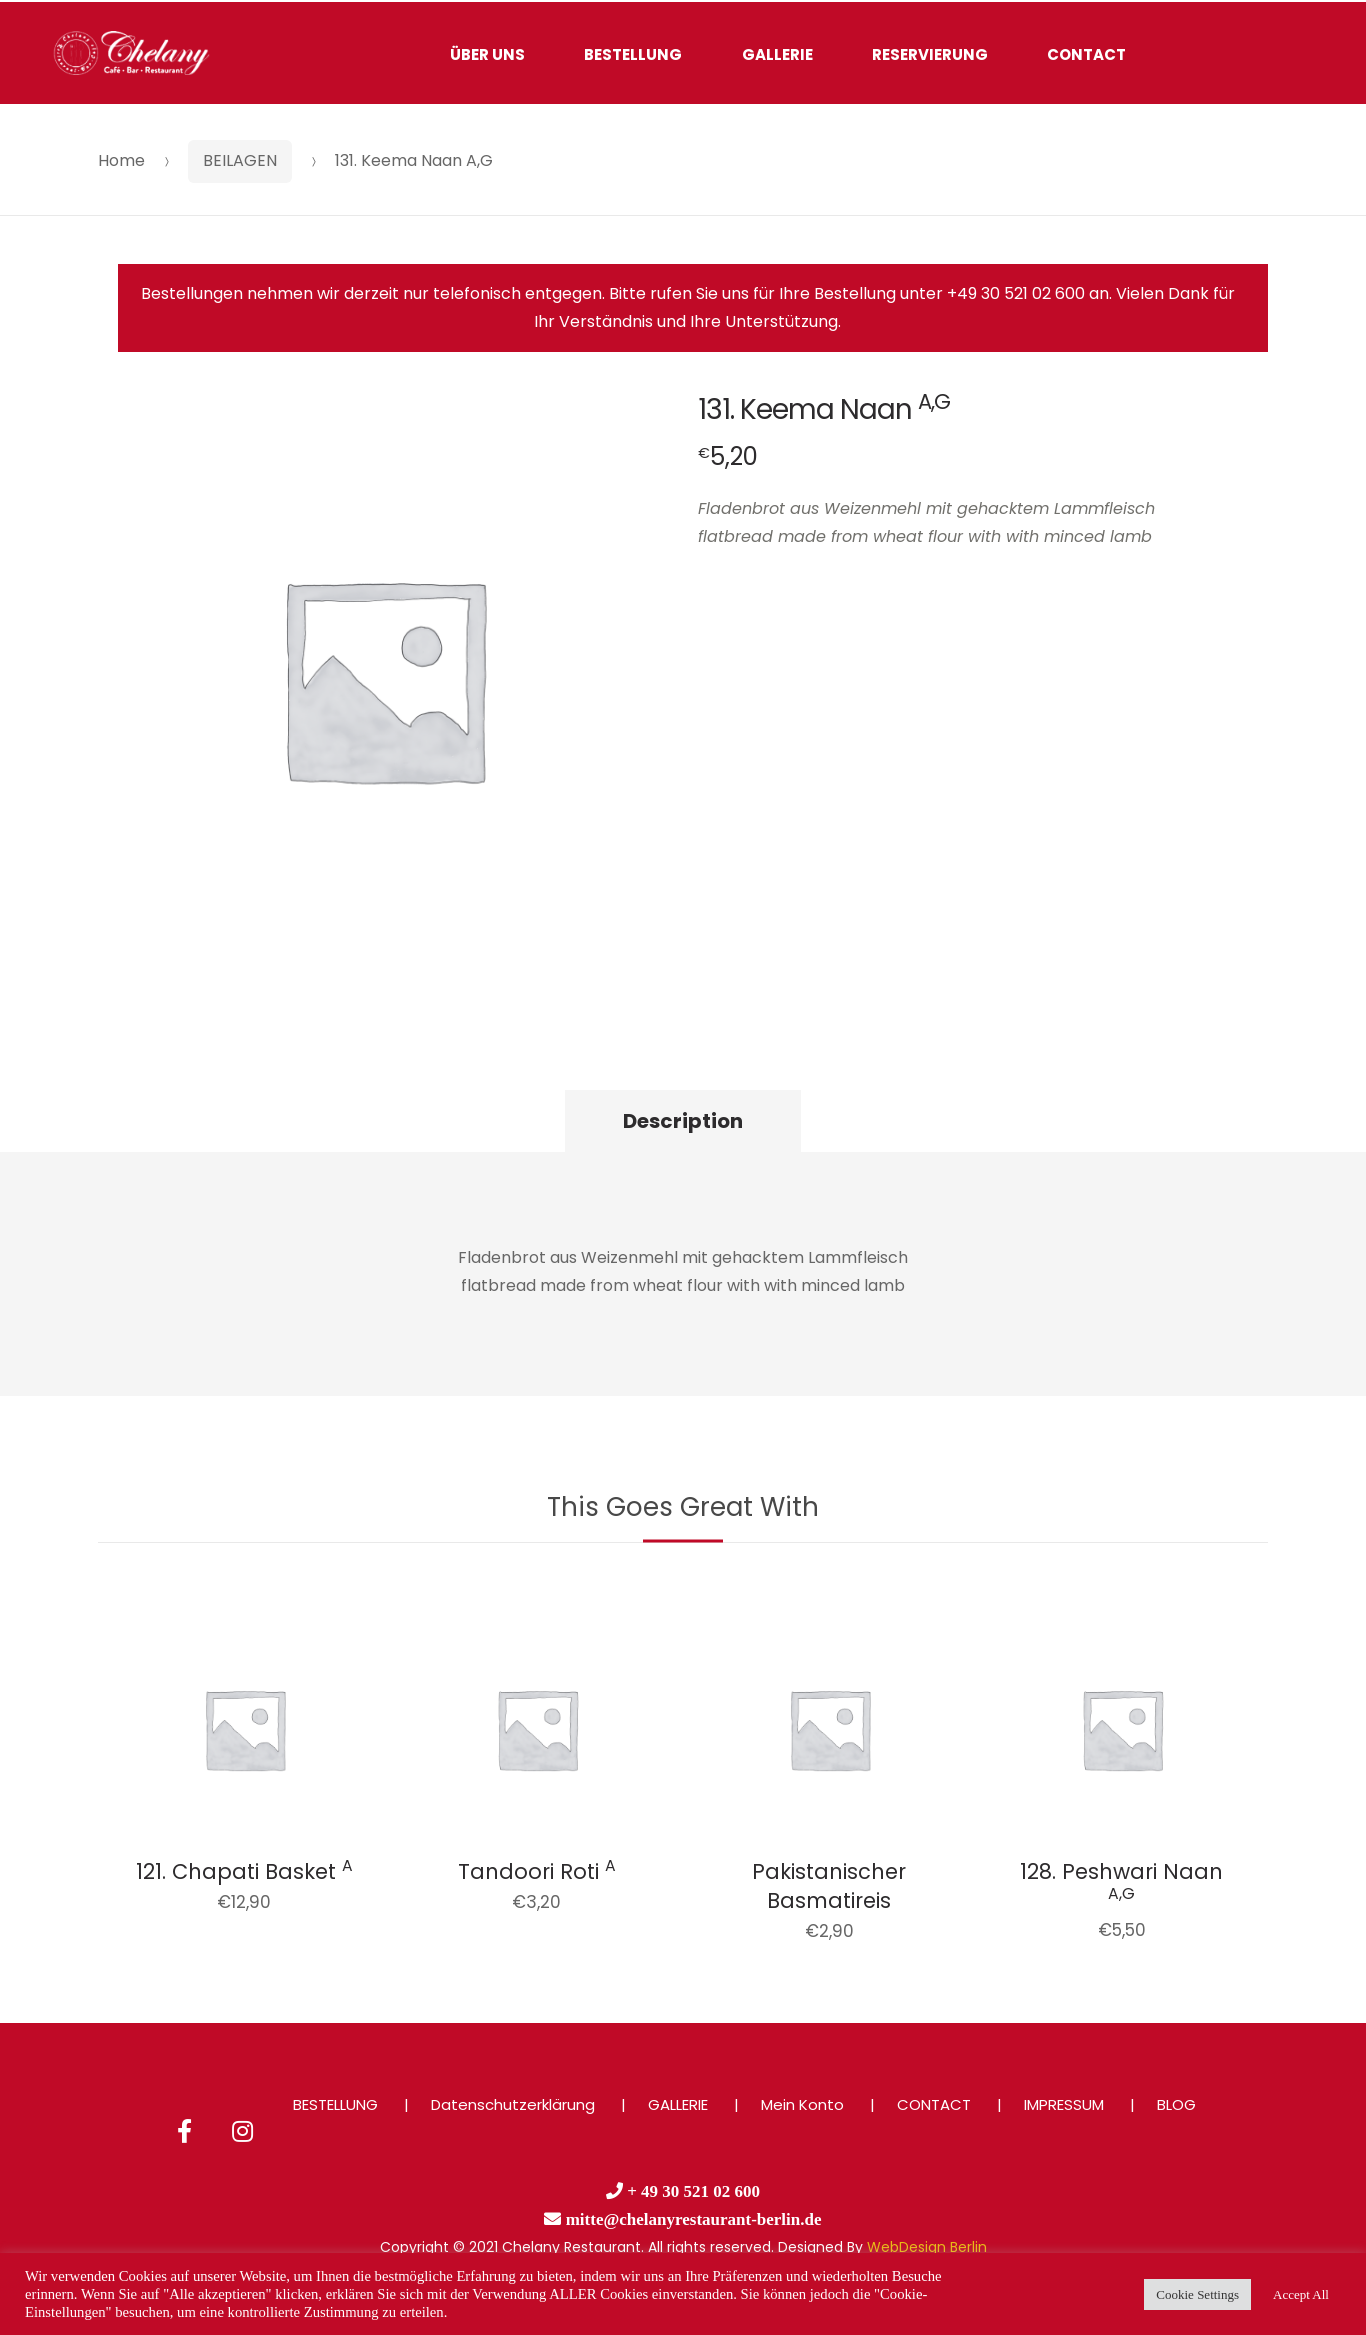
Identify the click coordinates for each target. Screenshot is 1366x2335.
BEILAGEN (240, 160)
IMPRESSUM (1064, 2104)
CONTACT (1086, 54)
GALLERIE (777, 54)
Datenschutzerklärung (513, 2104)
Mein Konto (802, 2104)
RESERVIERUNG (930, 54)
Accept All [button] (1301, 2294)
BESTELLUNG (633, 54)
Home (121, 160)
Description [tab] (683, 1121)
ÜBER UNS (487, 54)
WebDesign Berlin (927, 2247)
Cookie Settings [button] (1197, 2294)
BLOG (1176, 2104)
